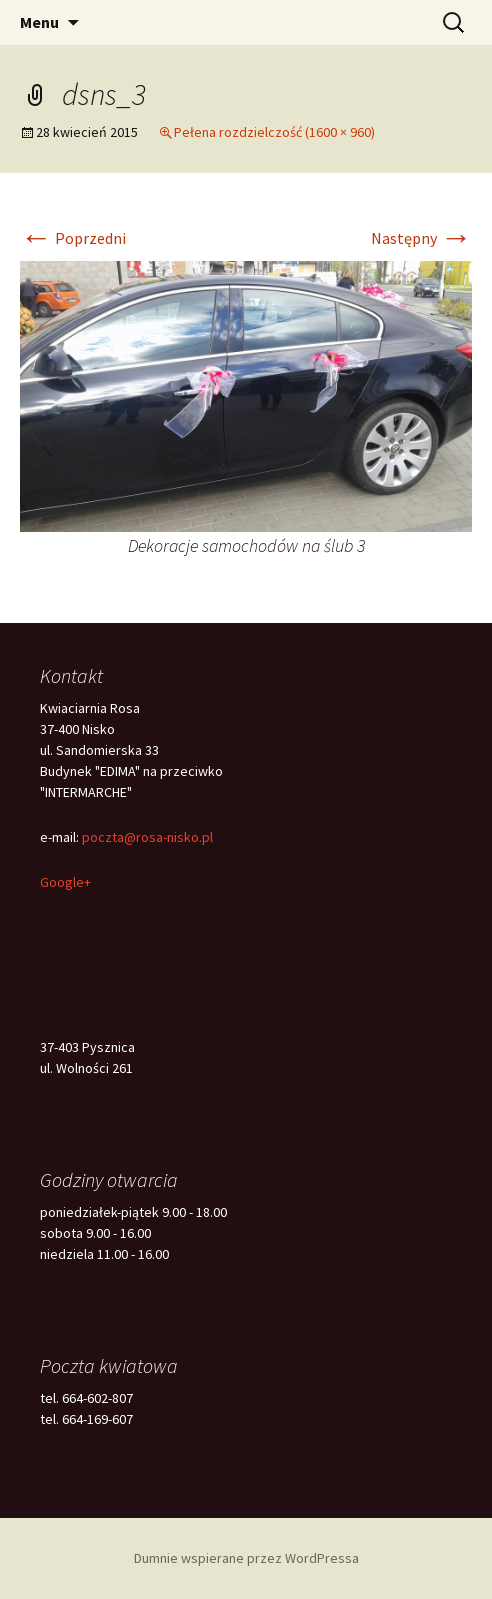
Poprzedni (73, 238)
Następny (421, 238)
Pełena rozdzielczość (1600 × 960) (274, 132)
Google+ (65, 882)
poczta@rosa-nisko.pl (147, 837)
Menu (39, 22)
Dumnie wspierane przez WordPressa (246, 1558)
